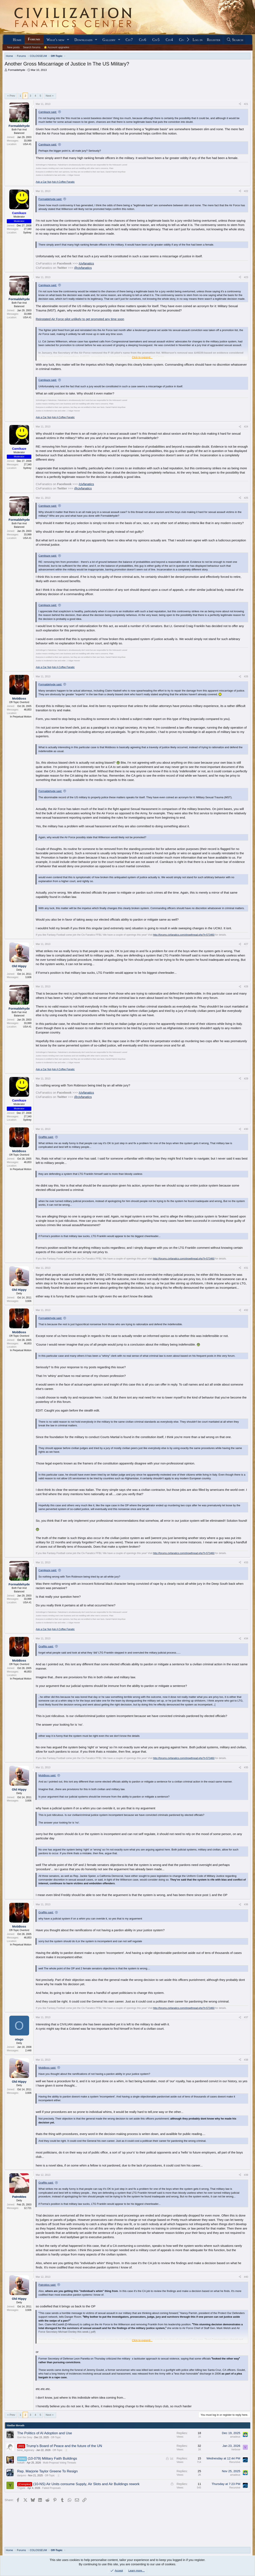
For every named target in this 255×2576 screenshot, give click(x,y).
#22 (246, 191)
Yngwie (21, 2488)
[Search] (234, 40)
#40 (246, 2276)
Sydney (27, 232)
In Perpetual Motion (20, 716)
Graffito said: (45, 1137)
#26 (246, 676)
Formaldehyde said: (50, 199)
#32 (246, 1310)
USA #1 (27, 144)
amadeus (235, 2436)
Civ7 (129, 40)
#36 (246, 1904)
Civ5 (155, 40)
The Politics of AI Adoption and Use (44, 2433)
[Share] (240, 104)
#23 (246, 277)
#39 (246, 2174)
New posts (13, 47)
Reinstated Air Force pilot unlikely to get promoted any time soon (80, 319)
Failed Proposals (51, 2488)
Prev (12, 95)
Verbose (235, 2449)
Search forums (31, 47)
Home (17, 40)
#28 (246, 986)
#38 (246, 2059)
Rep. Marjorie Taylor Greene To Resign (47, 2471)
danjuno (21, 2475)
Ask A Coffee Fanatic (63, 181)
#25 (246, 497)
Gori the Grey (24, 2437)
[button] (68, 40)
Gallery (109, 40)
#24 (246, 426)
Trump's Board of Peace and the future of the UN (64, 2446)
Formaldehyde (16, 69)
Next (48, 95)
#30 (246, 1129)
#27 (246, 944)
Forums (34, 39)
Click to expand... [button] (142, 357)
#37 (246, 2017)
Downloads (83, 40)
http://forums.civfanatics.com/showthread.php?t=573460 (184, 934)
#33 (246, 1562)
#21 (246, 104)
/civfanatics (86, 263)
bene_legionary (25, 2450)
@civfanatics (83, 267)
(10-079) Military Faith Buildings (52, 2458)
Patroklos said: (47, 2284)
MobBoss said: (47, 1775)
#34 (246, 1638)
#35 (246, 1767)
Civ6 (142, 40)
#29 (246, 1078)
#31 (246, 1267)
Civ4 (169, 40)
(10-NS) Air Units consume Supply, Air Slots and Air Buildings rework (86, 2484)
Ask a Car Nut (43, 181)
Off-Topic (56, 2437)
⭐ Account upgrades (56, 47)
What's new (56, 40)
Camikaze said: (47, 112)
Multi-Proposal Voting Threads (59, 2462)
